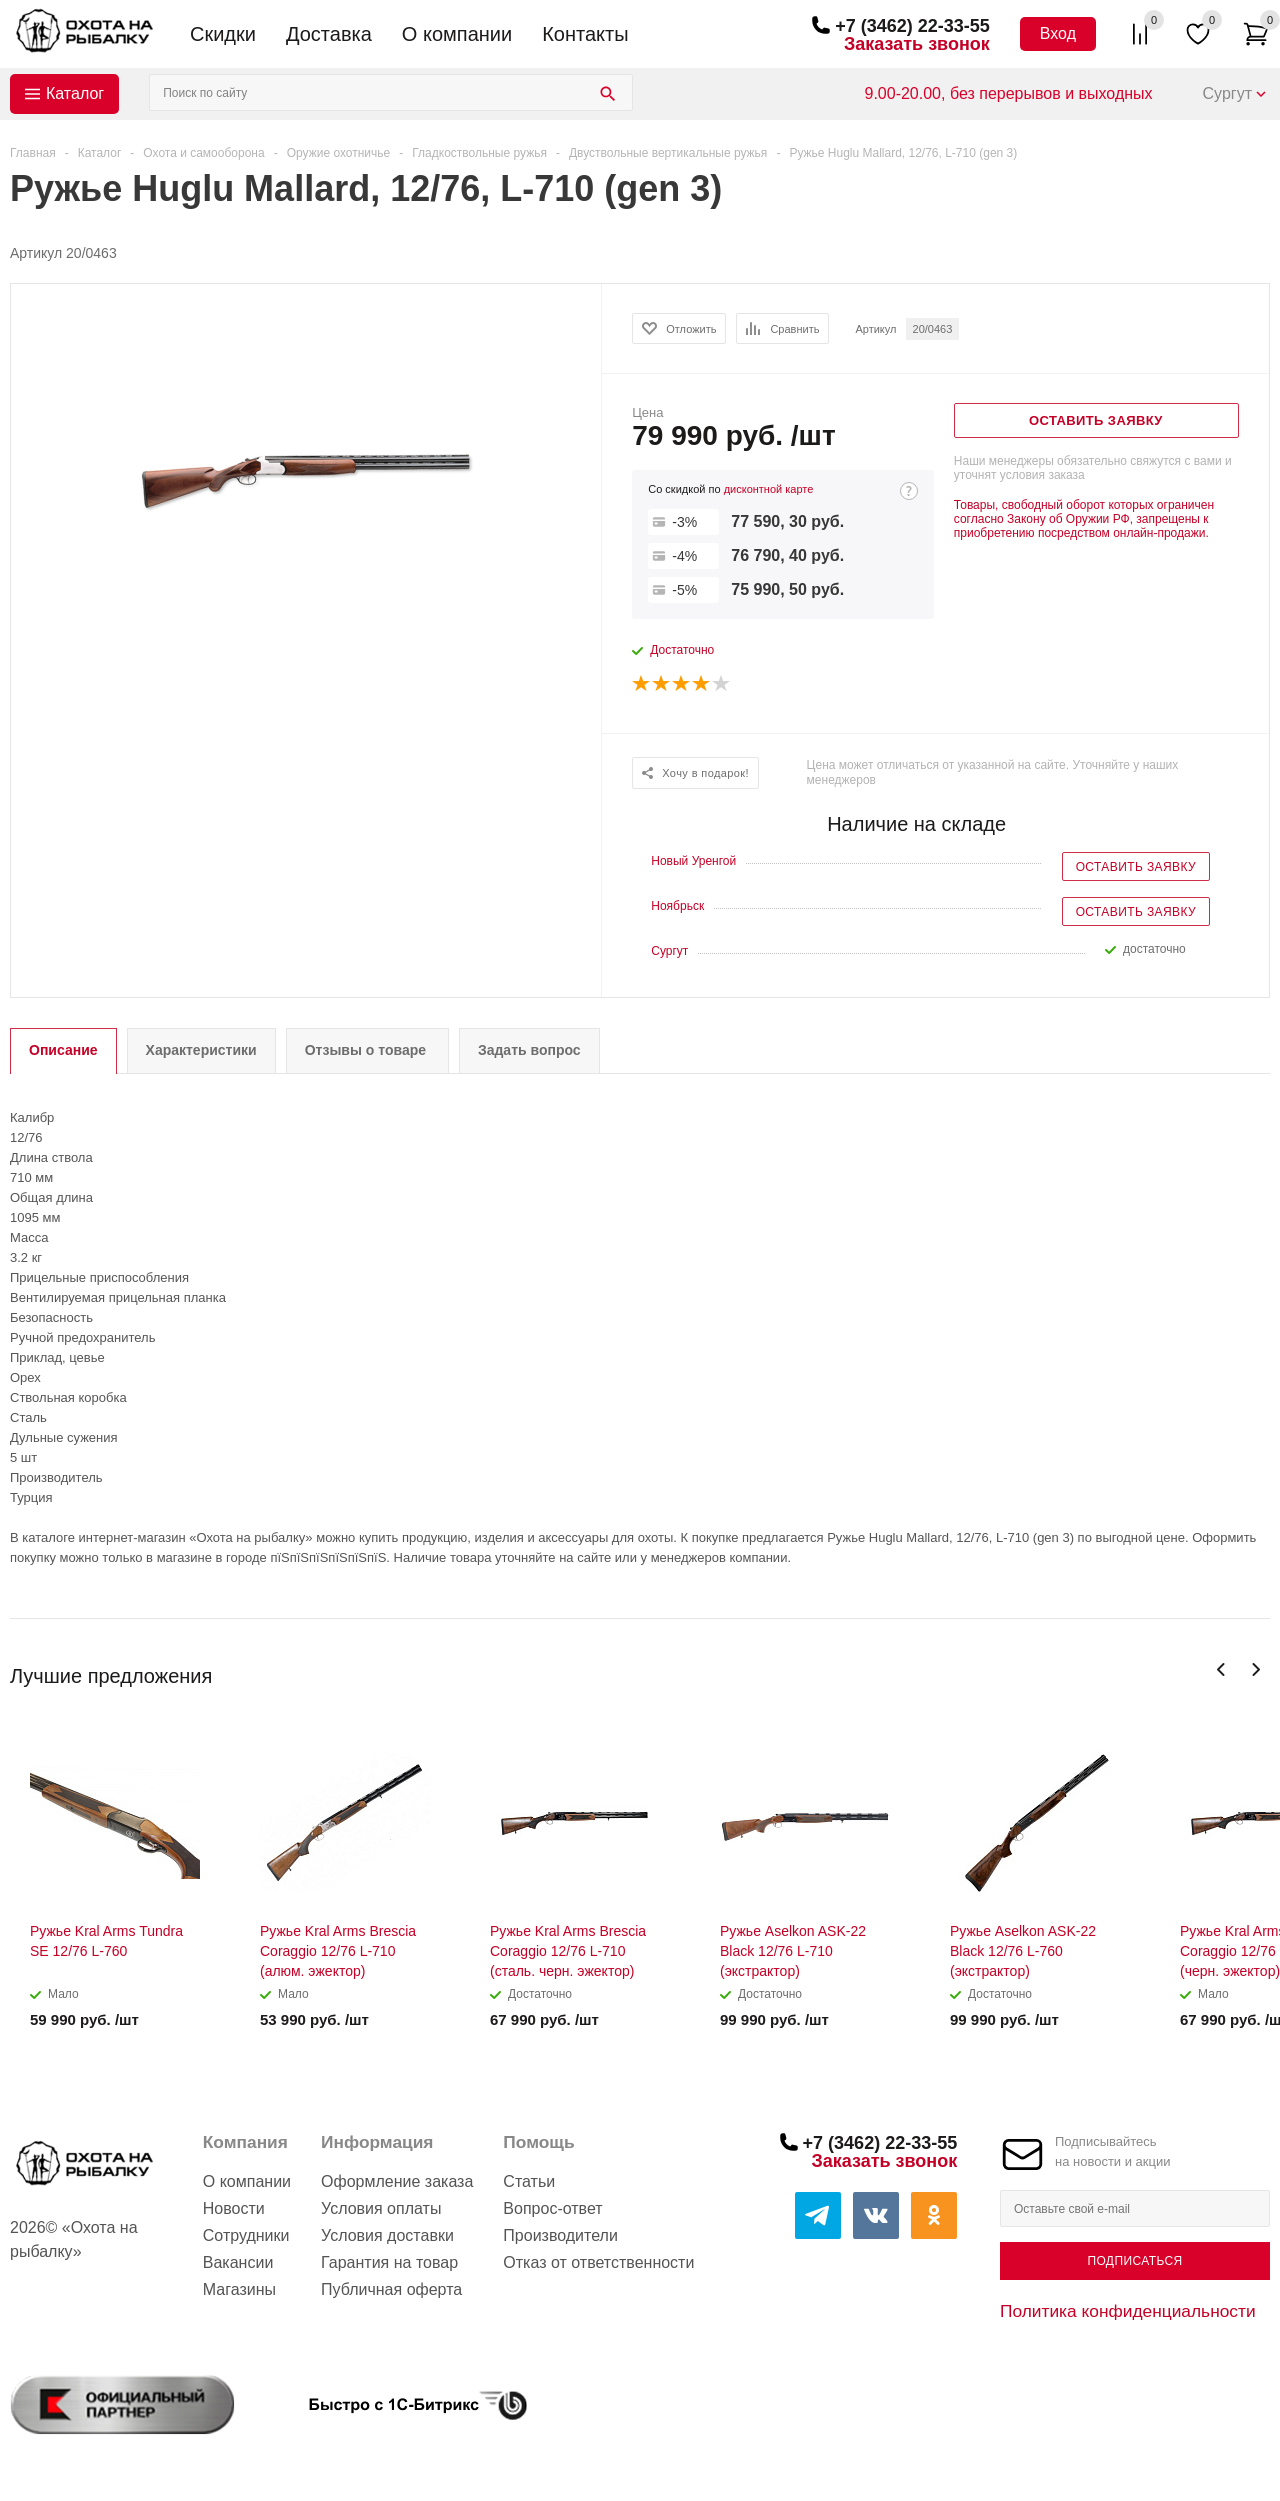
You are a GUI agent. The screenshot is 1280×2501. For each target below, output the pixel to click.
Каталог (75, 93)
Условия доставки (387, 2235)
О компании (457, 34)
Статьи (529, 2181)
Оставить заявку (1136, 867)
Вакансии (238, 2262)
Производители (560, 2235)
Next (1255, 1669)
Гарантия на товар (389, 2262)
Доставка (329, 34)
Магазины (239, 2289)
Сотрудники (246, 2235)
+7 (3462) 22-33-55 (912, 26)
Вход (1058, 33)
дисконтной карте (769, 489)
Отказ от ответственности (598, 2262)
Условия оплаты (381, 2208)
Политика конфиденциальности (1128, 2311)
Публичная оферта (391, 2289)
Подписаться (1134, 2261)
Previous (1221, 1669)
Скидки (223, 34)
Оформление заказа (397, 2181)
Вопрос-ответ (552, 2208)
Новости (234, 2208)
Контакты (585, 34)
